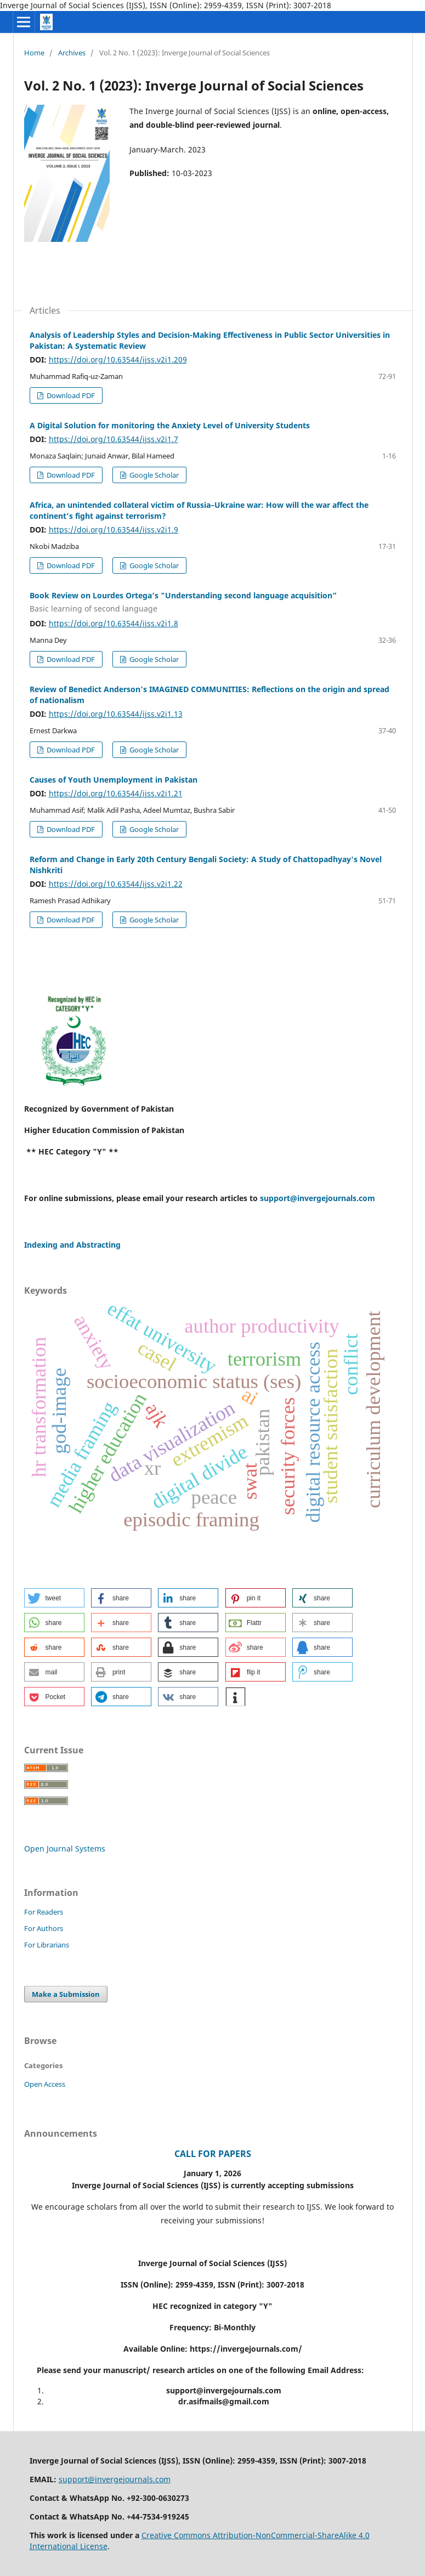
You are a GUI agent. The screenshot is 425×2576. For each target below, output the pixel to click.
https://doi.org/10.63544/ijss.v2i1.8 (113, 623)
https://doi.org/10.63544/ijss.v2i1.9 (113, 529)
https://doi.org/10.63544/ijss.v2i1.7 (113, 439)
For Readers (43, 1912)
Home (34, 53)
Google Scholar (153, 475)
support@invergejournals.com (317, 1198)
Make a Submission (66, 1994)
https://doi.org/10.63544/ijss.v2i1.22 (116, 884)
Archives (72, 53)
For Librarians (46, 1945)
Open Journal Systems (64, 1848)
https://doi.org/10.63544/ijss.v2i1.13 (116, 714)
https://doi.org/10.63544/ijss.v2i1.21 (116, 793)
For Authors (43, 1928)
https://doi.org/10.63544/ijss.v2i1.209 (118, 359)
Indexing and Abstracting (72, 1244)
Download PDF (70, 395)
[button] (54, 1597)
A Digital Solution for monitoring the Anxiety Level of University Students (170, 425)
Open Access (44, 2084)
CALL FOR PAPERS (212, 2154)
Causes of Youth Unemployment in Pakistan (113, 779)
